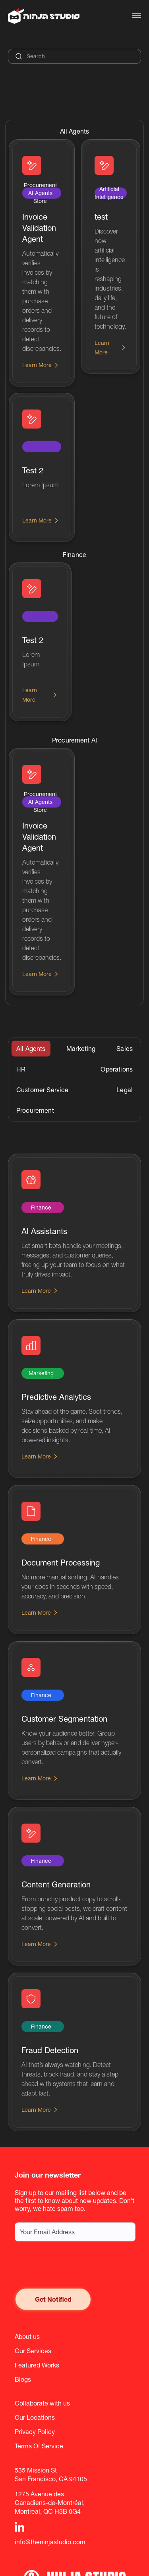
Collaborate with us (42, 2403)
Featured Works (37, 2365)
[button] (136, 15)
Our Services (33, 2350)
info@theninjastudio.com (50, 2541)
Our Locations (35, 2417)
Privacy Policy (35, 2431)
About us (27, 2336)
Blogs (23, 2379)
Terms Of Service (39, 2446)
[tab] (31, 1048)
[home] (43, 16)
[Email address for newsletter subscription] (75, 2231)
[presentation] (75, 2264)
